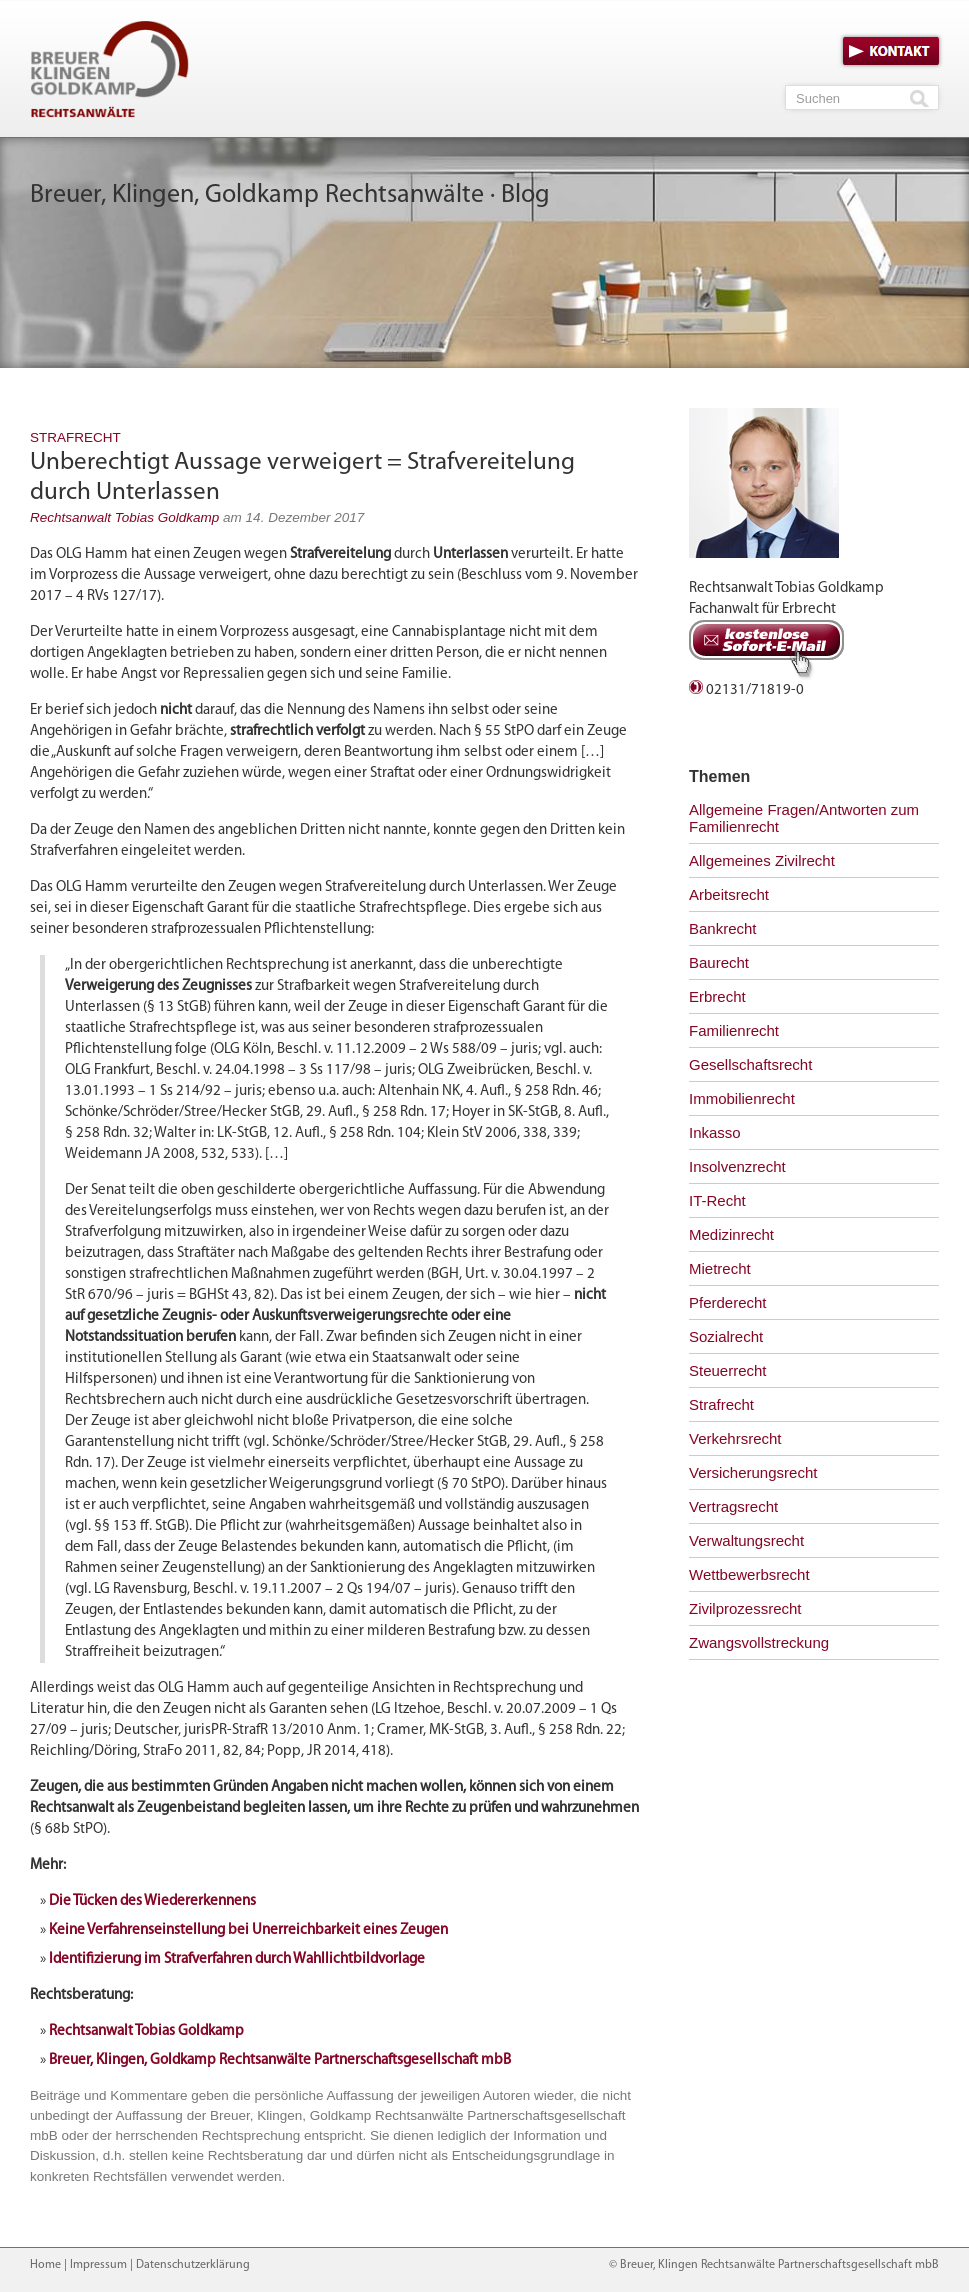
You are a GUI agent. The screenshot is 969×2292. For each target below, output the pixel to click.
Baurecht (719, 962)
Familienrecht (734, 1030)
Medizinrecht (731, 1234)
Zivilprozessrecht (745, 1608)
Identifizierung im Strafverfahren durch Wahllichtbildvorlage (237, 1959)
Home (45, 2265)
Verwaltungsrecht (746, 1540)
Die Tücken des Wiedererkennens (152, 1901)
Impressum (98, 2265)
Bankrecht (723, 928)
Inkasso (715, 1132)
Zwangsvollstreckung (759, 1642)
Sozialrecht (726, 1336)
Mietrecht (720, 1268)
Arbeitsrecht (729, 894)
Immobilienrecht (742, 1098)
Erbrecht (717, 996)
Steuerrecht (728, 1370)
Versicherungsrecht (753, 1472)
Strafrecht (75, 437)
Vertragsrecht (733, 1506)
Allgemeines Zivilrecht (762, 860)
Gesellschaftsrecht (750, 1064)
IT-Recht (717, 1200)
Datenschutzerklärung (193, 2265)
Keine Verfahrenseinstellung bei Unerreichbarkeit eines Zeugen (248, 1930)
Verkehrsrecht (735, 1438)
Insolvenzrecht (737, 1166)
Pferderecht (728, 1302)
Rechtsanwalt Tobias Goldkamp (124, 517)
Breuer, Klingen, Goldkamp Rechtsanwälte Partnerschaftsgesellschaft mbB (280, 2060)
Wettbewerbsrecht (749, 1574)
